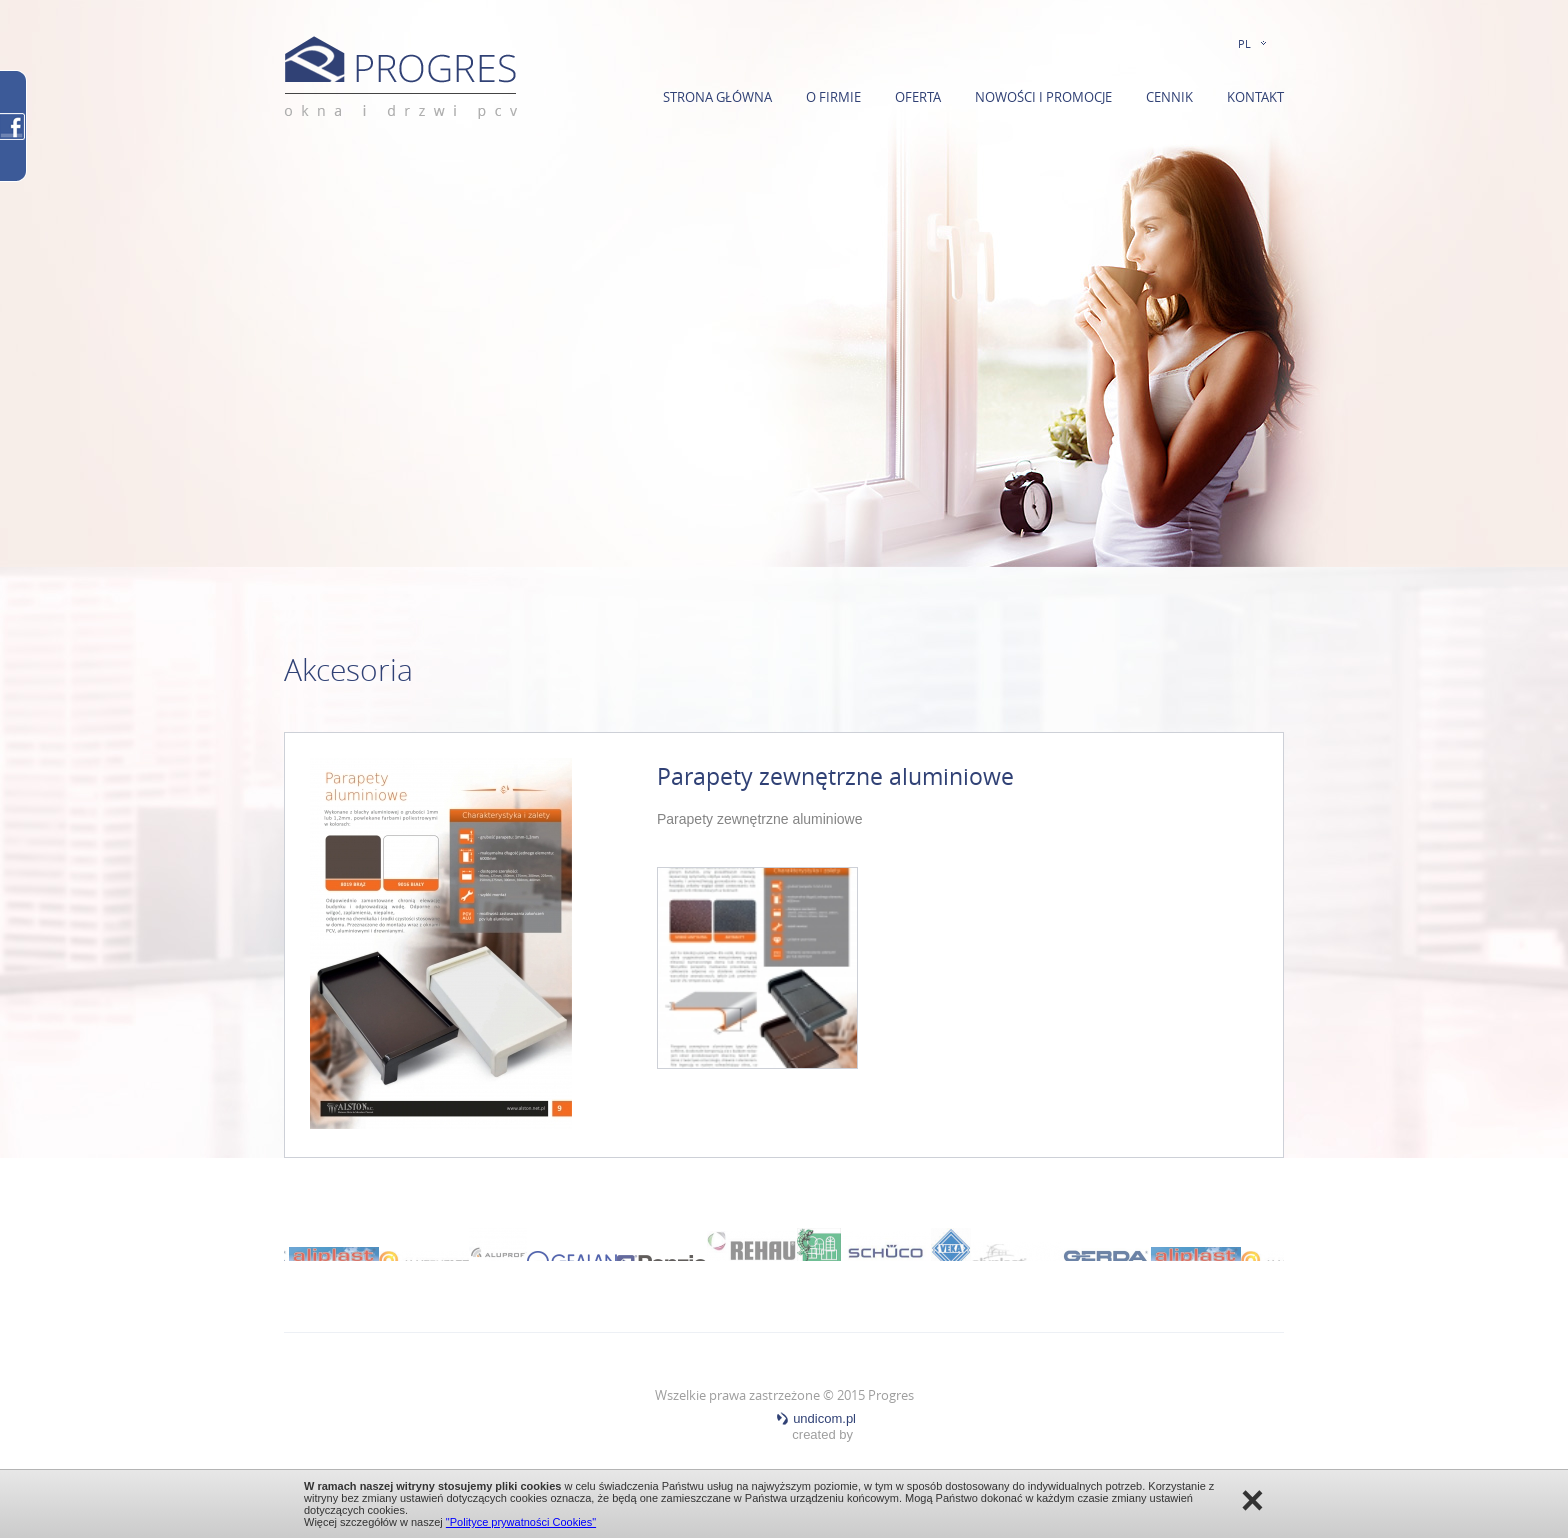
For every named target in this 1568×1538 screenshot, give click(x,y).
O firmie (833, 97)
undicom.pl (815, 1418)
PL (1244, 43)
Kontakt (1255, 97)
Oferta (918, 97)
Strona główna (717, 97)
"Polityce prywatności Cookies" (521, 1522)
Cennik (1169, 97)
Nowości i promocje (1043, 97)
